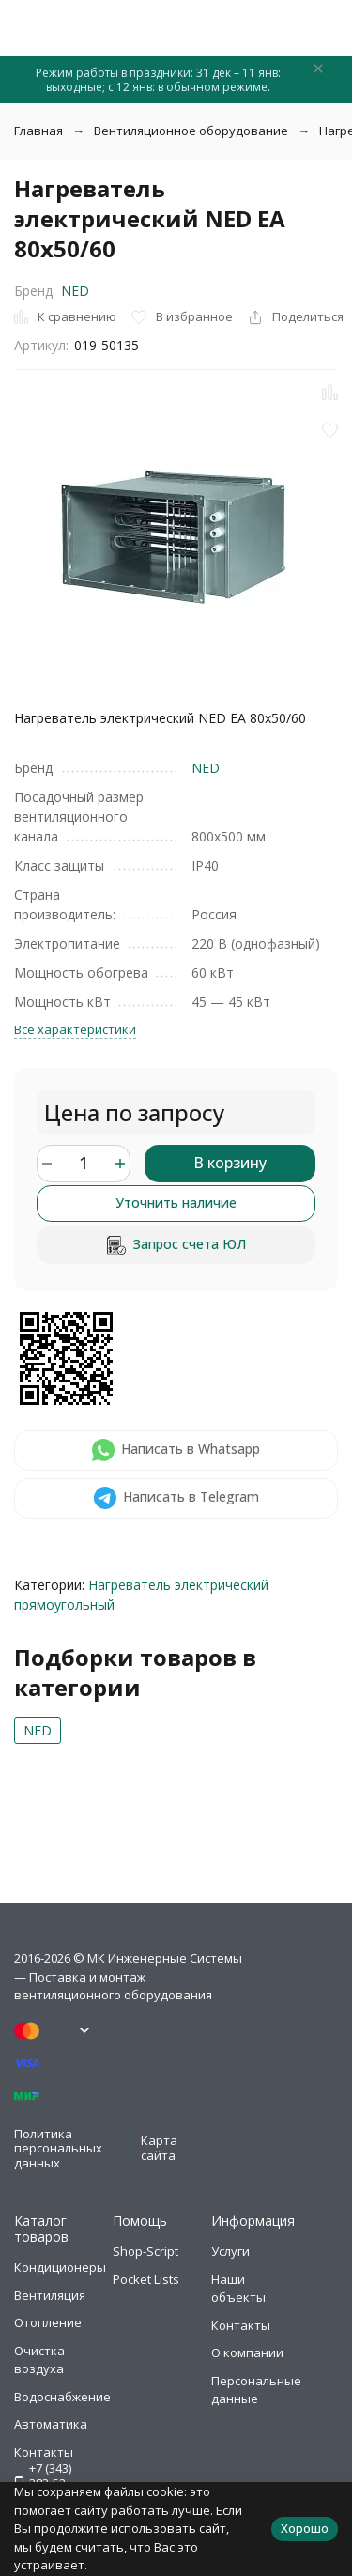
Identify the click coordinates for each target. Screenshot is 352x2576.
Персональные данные (256, 2390)
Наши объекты (238, 2288)
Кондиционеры (60, 2267)
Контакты (240, 2325)
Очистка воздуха (39, 2360)
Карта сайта (159, 2148)
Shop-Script (145, 2251)
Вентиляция (49, 2295)
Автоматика (50, 2423)
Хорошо (305, 2528)
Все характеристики (75, 1029)
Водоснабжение (62, 2396)
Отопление (48, 2322)
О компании (247, 2352)
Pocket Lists (146, 2279)
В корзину (230, 1162)
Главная (38, 130)
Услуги (230, 2251)
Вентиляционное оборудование (191, 130)
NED (75, 291)
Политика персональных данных (58, 2148)
